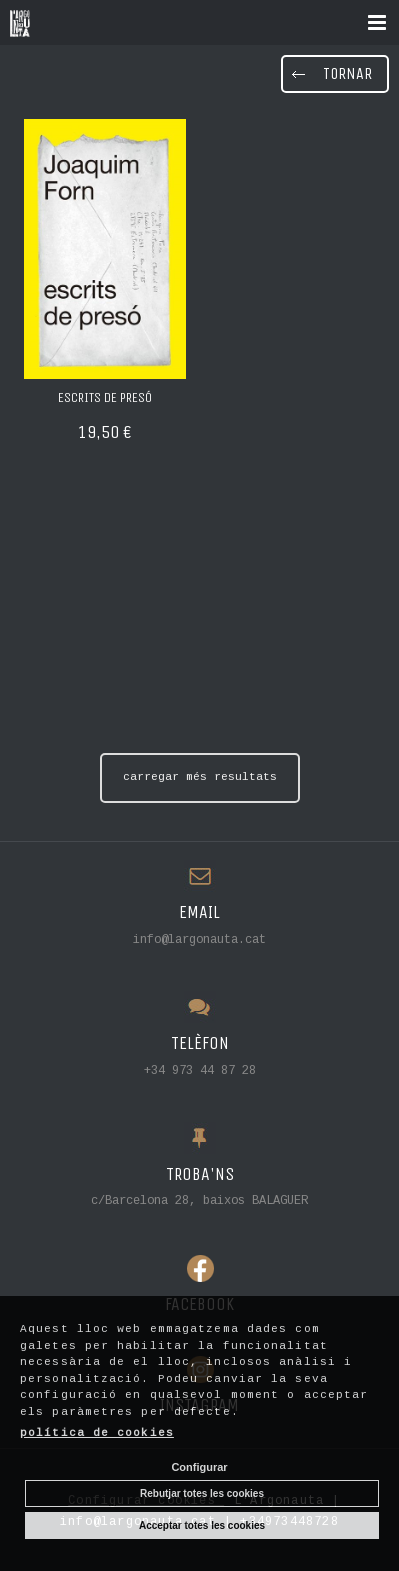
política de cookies (97, 1433)
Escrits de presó (105, 397)
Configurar (199, 1467)
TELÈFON (200, 1043)
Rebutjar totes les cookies (202, 1493)
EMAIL (199, 912)
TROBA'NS (200, 1174)
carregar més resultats (200, 777)
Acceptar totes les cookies (202, 1525)
